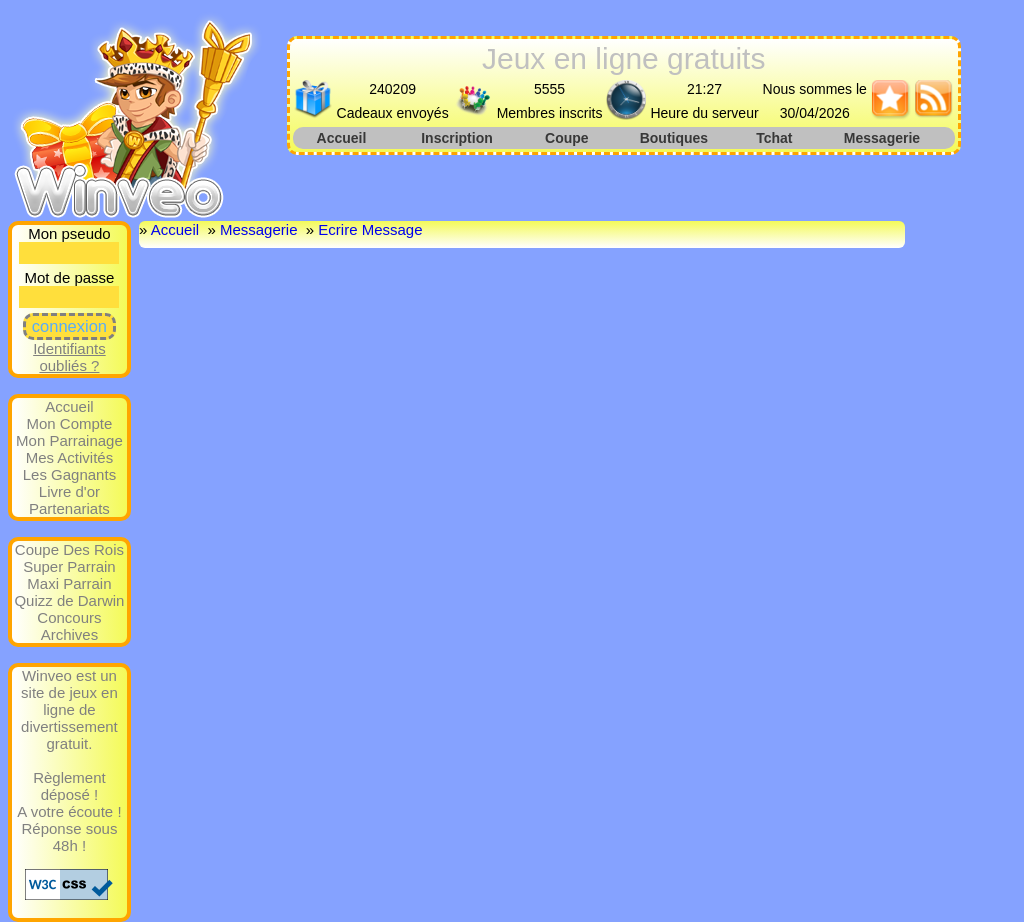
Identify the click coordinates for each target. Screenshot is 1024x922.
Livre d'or (69, 491)
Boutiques (674, 138)
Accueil (342, 138)
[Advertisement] (625, 185)
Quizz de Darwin (69, 600)
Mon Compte (70, 423)
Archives (70, 634)
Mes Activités (70, 457)
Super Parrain (69, 566)
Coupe (567, 138)
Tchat (774, 138)
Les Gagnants (69, 474)
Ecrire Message (370, 229)
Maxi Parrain (69, 583)
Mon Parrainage (69, 440)
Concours (69, 617)
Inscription (457, 138)
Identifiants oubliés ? (69, 357)
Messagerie (882, 138)
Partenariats (69, 508)
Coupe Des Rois (69, 549)
